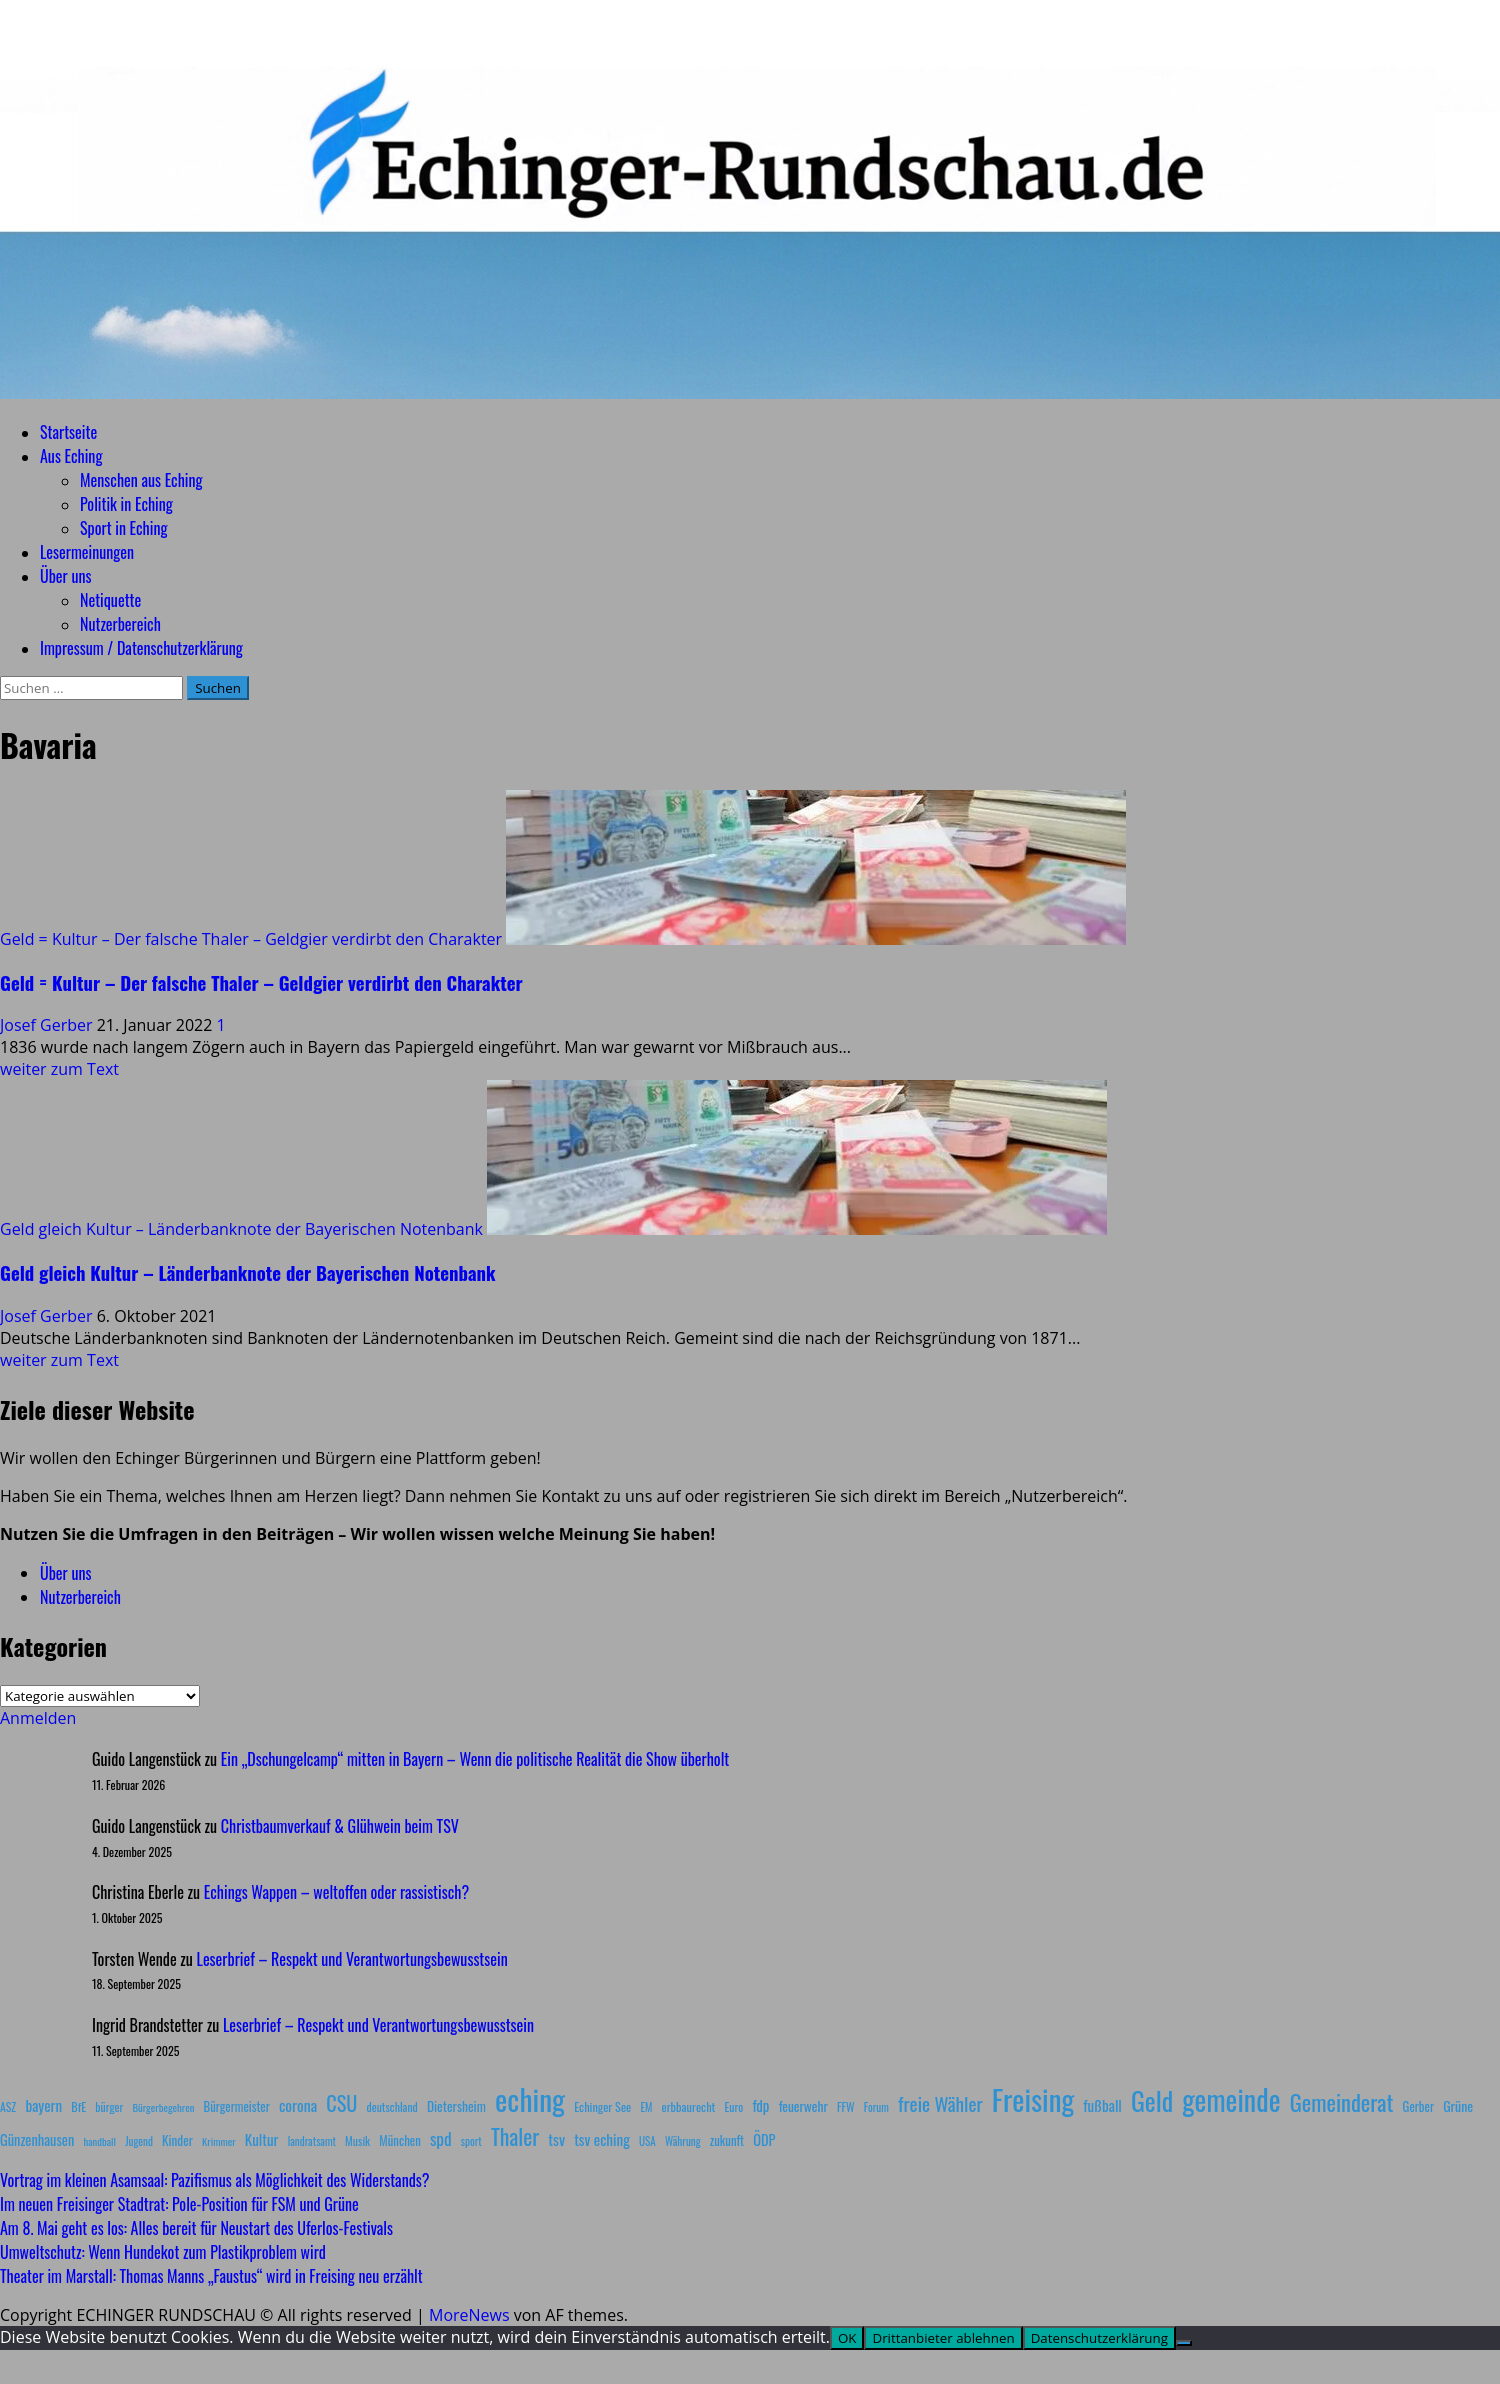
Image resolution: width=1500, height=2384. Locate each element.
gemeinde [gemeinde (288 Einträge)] (1231, 2099)
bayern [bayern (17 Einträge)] (43, 2105)
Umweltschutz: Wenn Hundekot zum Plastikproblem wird (163, 2252)
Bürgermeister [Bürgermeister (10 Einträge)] (236, 2106)
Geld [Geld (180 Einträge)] (1152, 2100)
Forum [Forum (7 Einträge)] (876, 2107)
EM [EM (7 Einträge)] (646, 2107)
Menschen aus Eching (141, 480)
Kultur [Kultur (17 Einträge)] (262, 2139)
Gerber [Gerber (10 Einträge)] (1418, 2106)
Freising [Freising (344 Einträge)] (1033, 2098)
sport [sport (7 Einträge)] (471, 2141)
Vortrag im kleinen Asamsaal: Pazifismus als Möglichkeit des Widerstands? (214, 2180)
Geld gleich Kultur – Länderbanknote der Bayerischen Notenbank (241, 1229)
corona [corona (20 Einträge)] (298, 2105)
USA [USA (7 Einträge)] (647, 2141)
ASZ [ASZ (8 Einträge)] (8, 2106)
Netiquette (110, 600)
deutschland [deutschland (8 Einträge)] (392, 2106)
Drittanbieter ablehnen (943, 2338)
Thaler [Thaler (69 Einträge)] (515, 2136)
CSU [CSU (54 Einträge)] (341, 2103)
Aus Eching (71, 456)
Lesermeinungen (87, 552)
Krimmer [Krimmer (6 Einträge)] (219, 2141)
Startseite (68, 432)
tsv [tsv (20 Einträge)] (556, 2139)
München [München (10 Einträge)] (399, 2140)
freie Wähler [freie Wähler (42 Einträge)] (940, 2103)
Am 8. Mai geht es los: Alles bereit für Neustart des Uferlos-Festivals (196, 2228)
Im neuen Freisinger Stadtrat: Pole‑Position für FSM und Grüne (179, 2204)
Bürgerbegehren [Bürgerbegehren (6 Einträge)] (163, 2107)
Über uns (65, 576)
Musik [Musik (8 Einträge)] (357, 2140)
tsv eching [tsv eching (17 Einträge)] (602, 2139)
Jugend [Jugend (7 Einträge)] (139, 2141)
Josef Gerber (48, 1025)
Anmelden (38, 1718)
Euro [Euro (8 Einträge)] (734, 2106)
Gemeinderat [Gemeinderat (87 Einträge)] (1342, 2101)
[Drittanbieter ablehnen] (1184, 2343)
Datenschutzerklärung (1099, 2338)
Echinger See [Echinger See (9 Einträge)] (602, 2106)
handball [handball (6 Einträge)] (99, 2141)
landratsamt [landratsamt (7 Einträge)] (312, 2141)
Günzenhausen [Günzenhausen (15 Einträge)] (37, 2139)
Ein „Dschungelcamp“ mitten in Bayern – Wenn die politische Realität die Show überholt (475, 1759)
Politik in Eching (126, 504)
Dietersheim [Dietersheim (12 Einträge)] (456, 2106)
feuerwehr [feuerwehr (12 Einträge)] (803, 2106)
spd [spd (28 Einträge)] (441, 2138)
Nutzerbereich (120, 624)
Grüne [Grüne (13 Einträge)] (1458, 2105)
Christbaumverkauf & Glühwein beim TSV (340, 1826)
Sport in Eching (123, 528)
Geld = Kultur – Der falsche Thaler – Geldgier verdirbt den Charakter (251, 939)
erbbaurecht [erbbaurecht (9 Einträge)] (689, 2106)
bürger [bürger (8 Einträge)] (109, 2106)
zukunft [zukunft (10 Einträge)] (727, 2140)
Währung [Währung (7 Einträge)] (683, 2141)
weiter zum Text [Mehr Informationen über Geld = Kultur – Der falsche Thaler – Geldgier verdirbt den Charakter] (59, 1069)
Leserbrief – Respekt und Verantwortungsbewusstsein (352, 1959)
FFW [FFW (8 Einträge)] (846, 2106)
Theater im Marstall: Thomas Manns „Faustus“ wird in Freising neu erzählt (211, 2276)
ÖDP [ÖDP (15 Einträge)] (764, 2139)
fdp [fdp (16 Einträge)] (760, 2105)
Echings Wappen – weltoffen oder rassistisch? (336, 1892)
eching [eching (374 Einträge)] (530, 2098)
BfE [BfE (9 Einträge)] (78, 2106)
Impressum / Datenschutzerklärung (141, 648)
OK (847, 2338)
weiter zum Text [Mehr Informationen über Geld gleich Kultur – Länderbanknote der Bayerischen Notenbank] (59, 1360)
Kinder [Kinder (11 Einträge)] (177, 2140)
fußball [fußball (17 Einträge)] (1102, 2105)
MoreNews (469, 2315)
